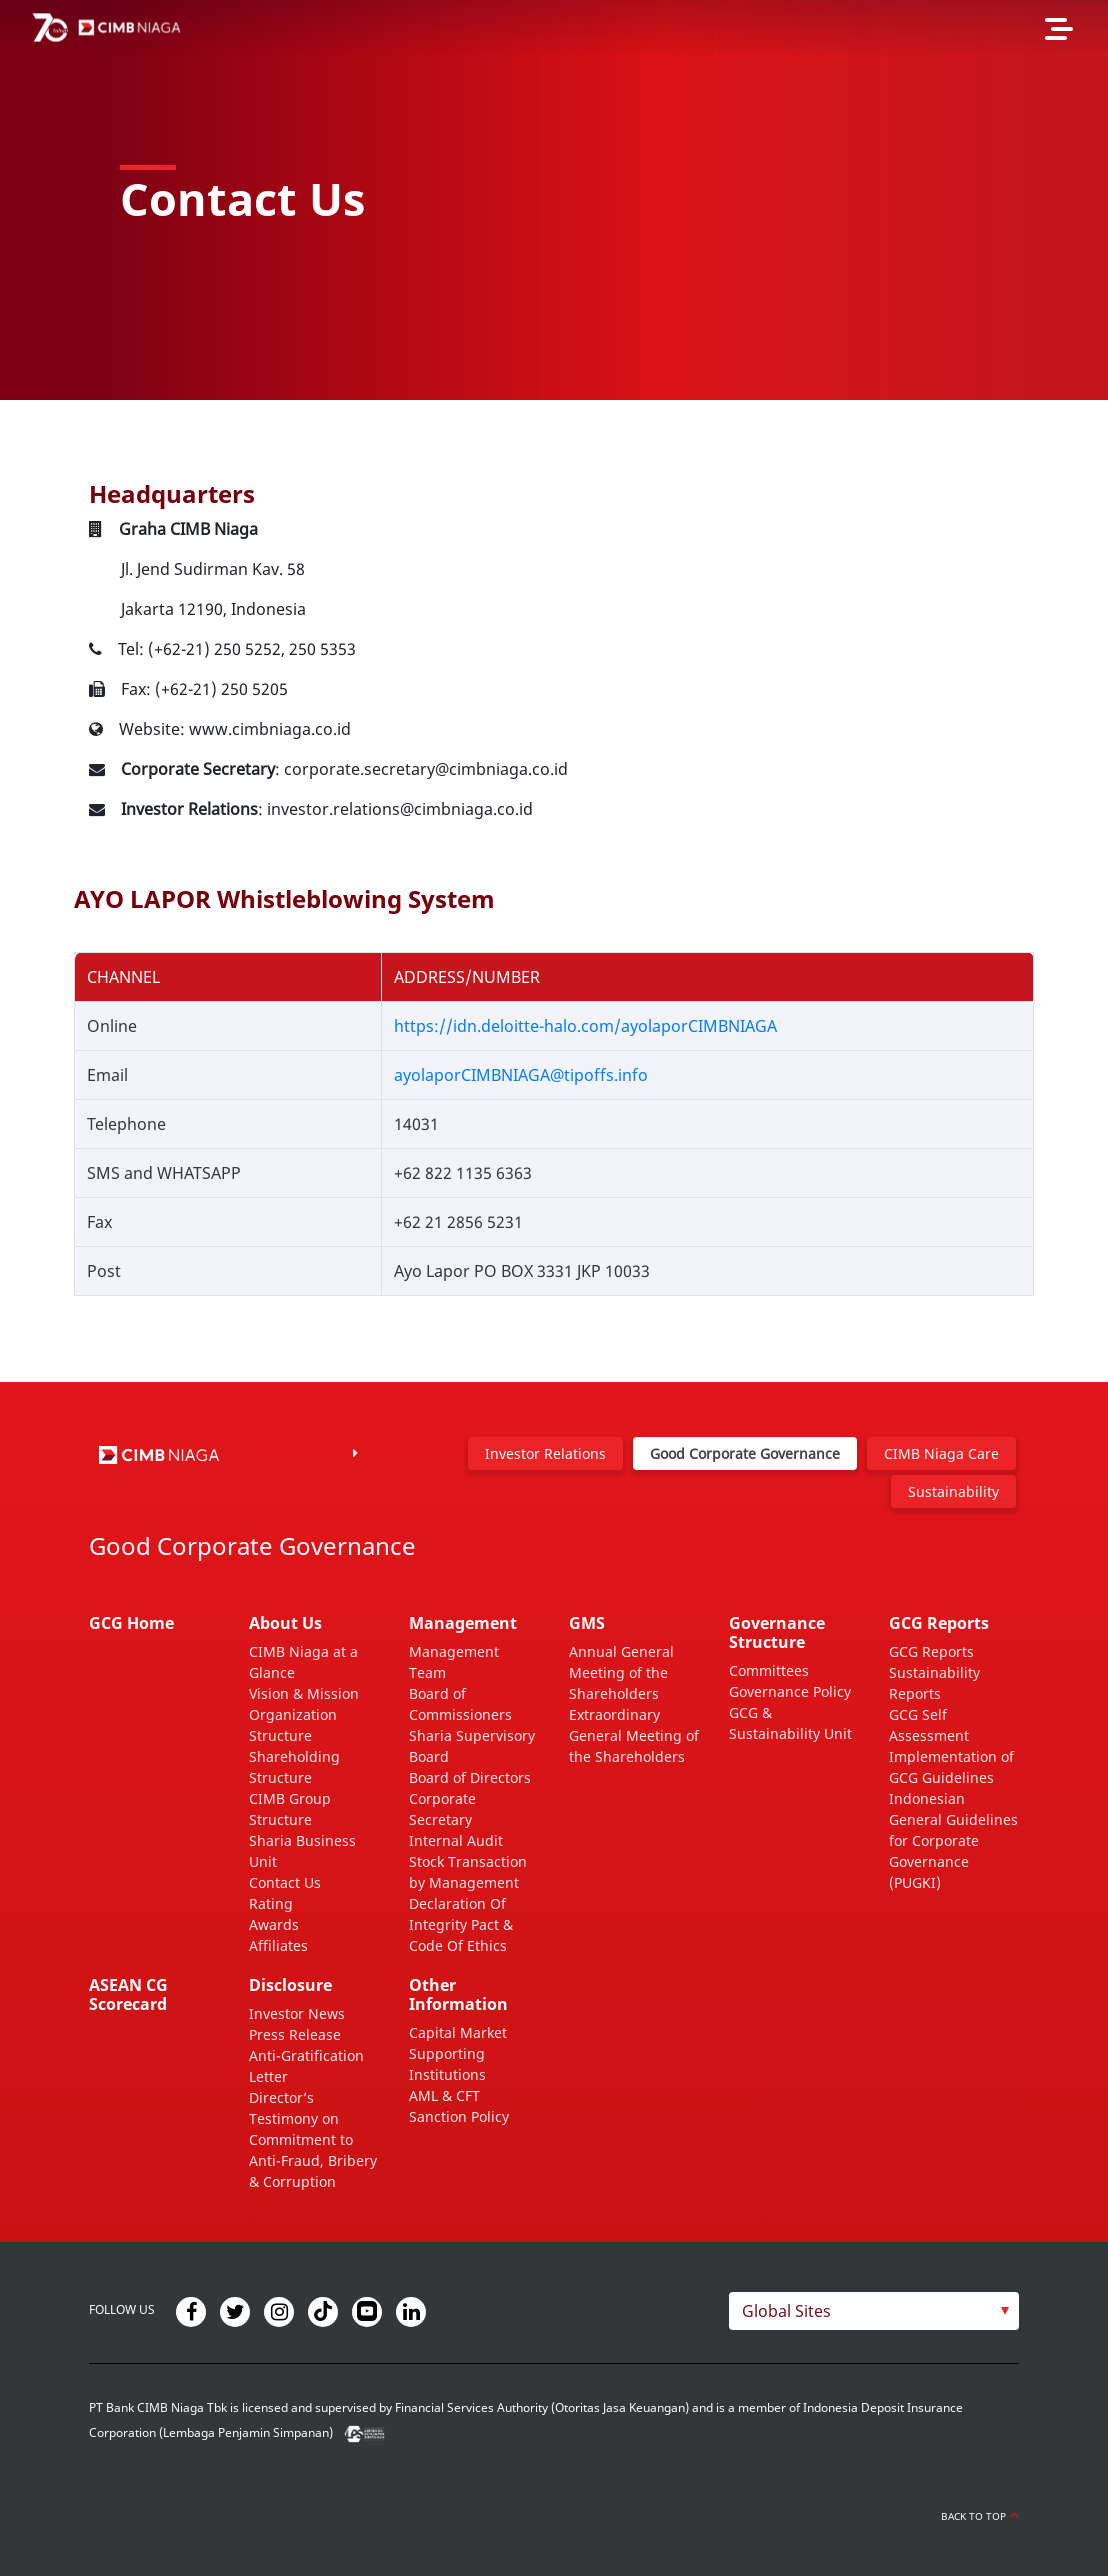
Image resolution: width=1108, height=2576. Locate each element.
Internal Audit (456, 1840)
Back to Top (980, 2516)
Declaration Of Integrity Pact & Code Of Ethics (461, 1924)
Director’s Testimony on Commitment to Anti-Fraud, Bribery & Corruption (313, 2139)
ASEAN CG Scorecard (128, 1994)
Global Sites (786, 2311)
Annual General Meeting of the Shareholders (621, 1672)
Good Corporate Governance (745, 1453)
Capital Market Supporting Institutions (458, 2053)
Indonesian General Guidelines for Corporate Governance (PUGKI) (953, 1840)
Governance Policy (790, 1691)
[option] (554, 200)
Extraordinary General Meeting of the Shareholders (634, 1735)
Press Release (295, 2034)
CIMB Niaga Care (941, 1453)
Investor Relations (545, 1453)
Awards (274, 1924)
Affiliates (278, 1945)
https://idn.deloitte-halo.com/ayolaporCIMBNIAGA (585, 1026)
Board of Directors (470, 1777)
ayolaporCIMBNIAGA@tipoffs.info (521, 1075)
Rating (271, 1903)
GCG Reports (931, 1651)
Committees (769, 1670)
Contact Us (285, 1882)
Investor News (297, 2013)
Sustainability (953, 1491)
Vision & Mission (304, 1693)
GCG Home (131, 1623)
